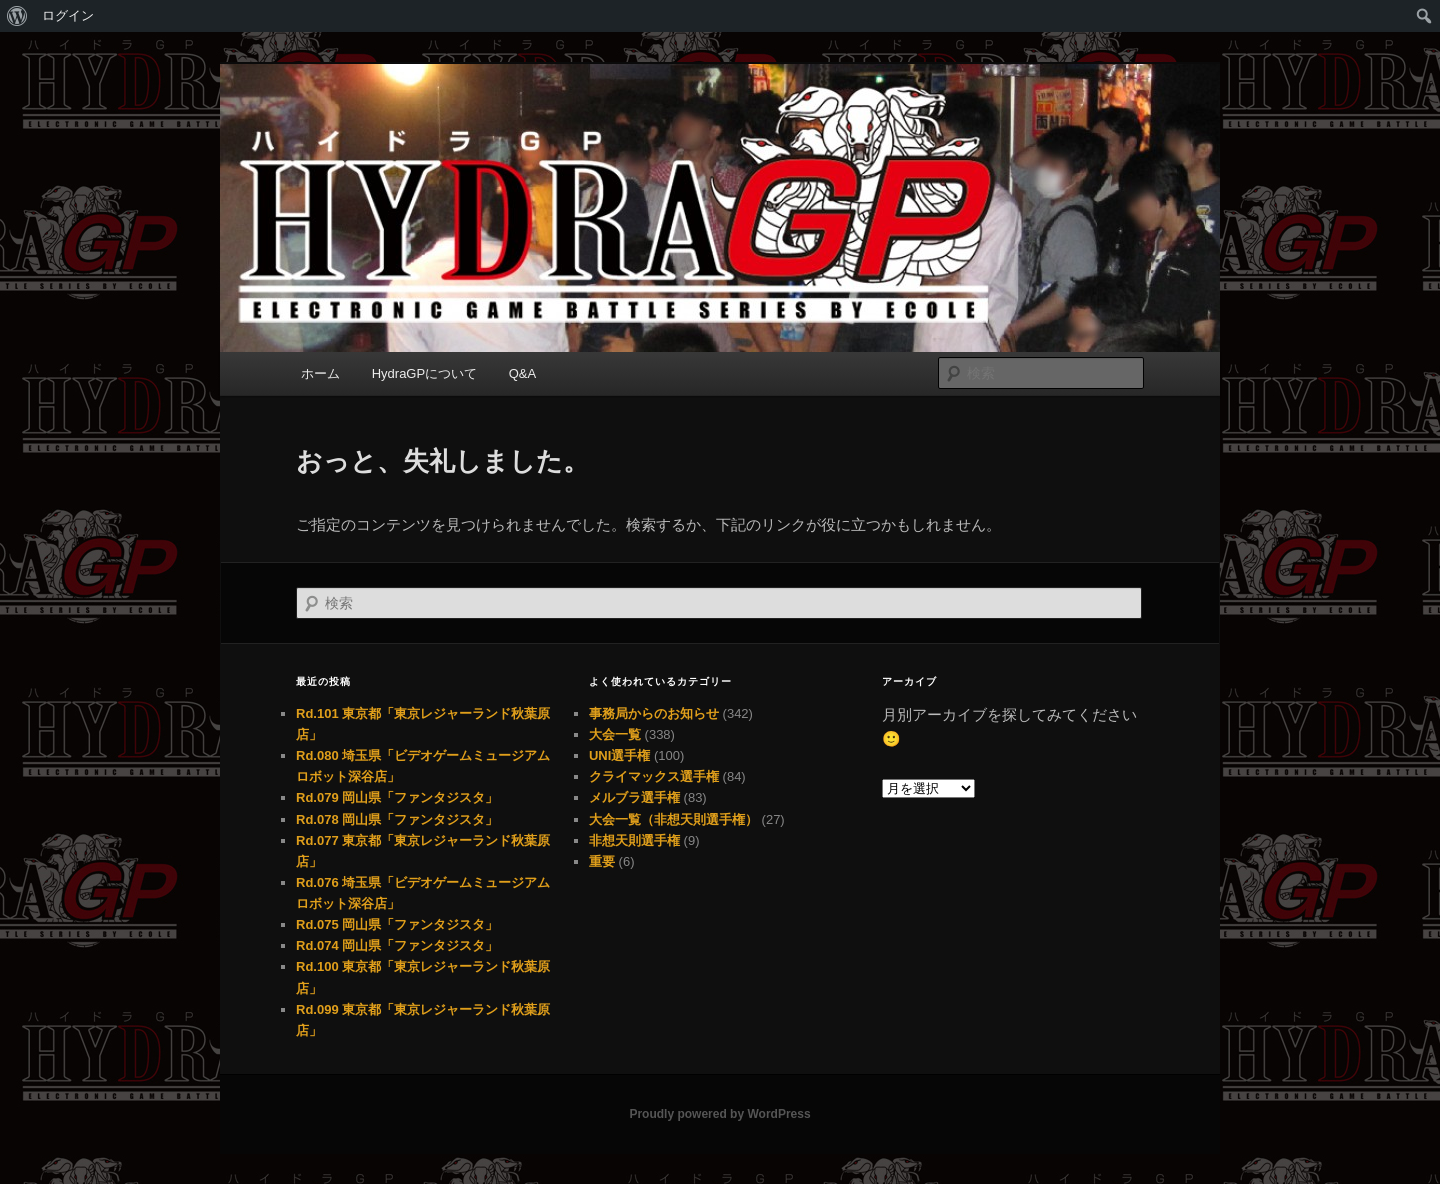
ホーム (320, 373)
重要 (602, 861)
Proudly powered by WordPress (719, 1114)
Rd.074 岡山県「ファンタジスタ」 (397, 945)
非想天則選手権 (634, 840)
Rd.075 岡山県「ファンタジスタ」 (397, 924)
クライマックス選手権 (654, 776)
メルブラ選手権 (634, 797)
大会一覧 (615, 734)
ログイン (68, 15)
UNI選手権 (619, 755)
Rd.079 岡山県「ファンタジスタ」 (397, 797)
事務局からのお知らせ (654, 713)
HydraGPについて (424, 373)
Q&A (522, 373)
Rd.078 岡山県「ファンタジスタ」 (397, 819)
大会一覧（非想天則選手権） (673, 819)
